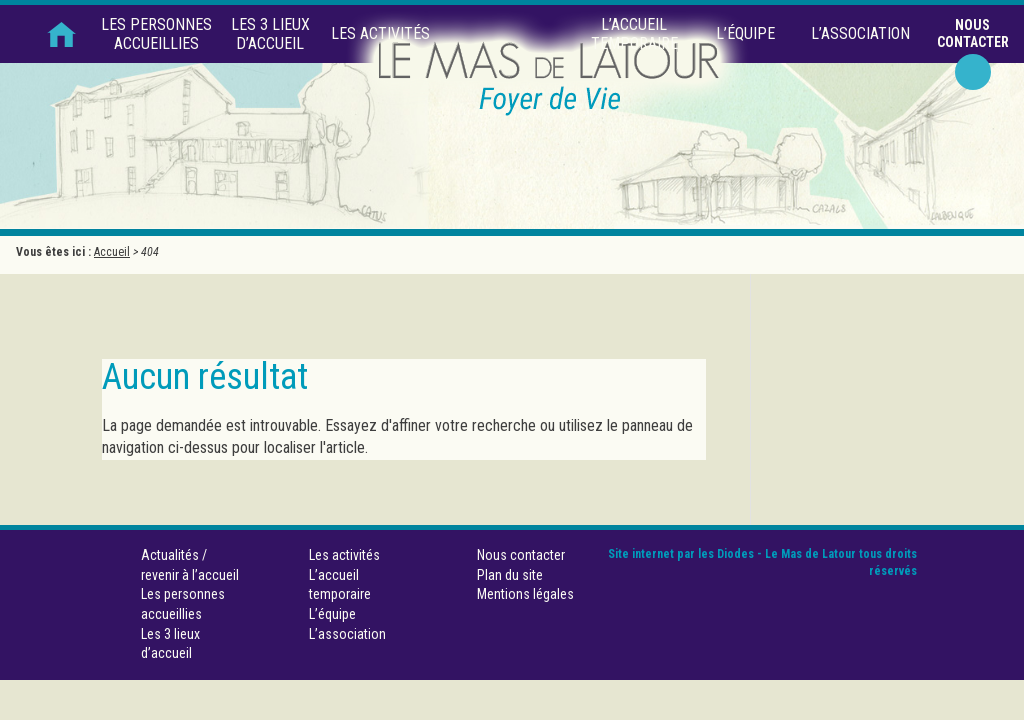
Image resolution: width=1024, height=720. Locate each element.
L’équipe (745, 33)
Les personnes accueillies (156, 34)
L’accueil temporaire (634, 34)
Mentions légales (525, 594)
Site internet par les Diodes (681, 554)
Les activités (380, 33)
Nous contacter (973, 33)
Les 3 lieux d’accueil (270, 34)
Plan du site (510, 575)
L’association (860, 33)
